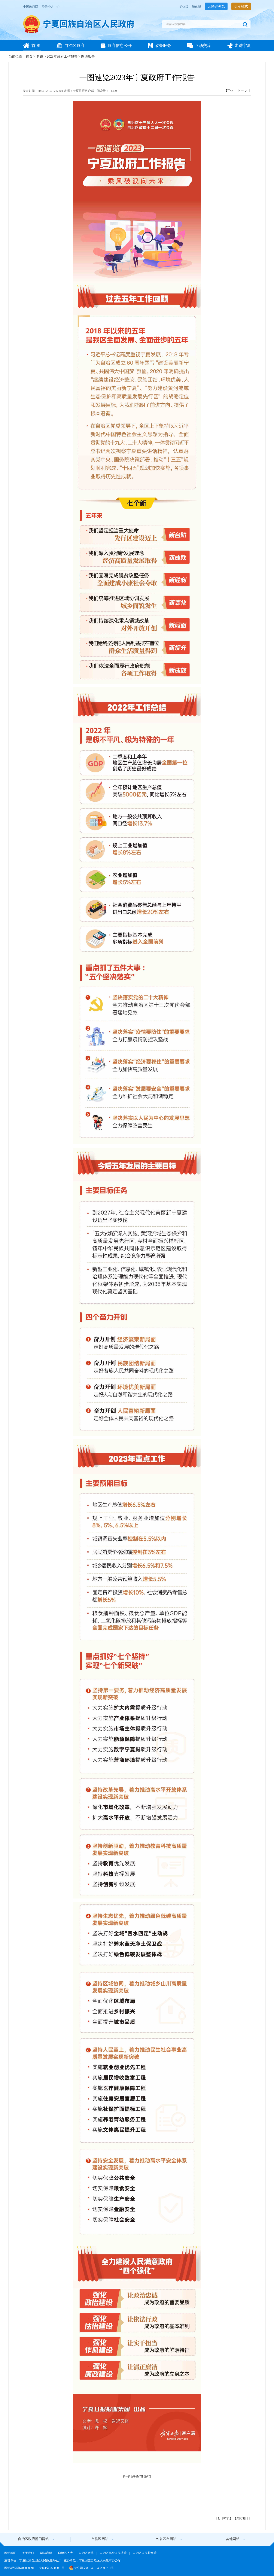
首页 (29, 56)
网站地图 (10, 2553)
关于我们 (28, 2553)
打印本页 (224, 2518)
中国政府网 (31, 6)
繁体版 (197, 6)
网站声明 (46, 2553)
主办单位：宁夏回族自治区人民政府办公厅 (92, 2560)
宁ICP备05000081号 (52, 2568)
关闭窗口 (242, 2518)
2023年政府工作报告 (62, 56)
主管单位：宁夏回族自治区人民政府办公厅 (33, 2560)
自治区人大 (66, 2553)
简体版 (184, 6)
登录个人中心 (51, 6)
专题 (39, 56)
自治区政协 (87, 2553)
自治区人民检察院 (145, 2553)
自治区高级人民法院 (114, 2553)
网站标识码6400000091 (19, 2568)
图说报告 (88, 56)
